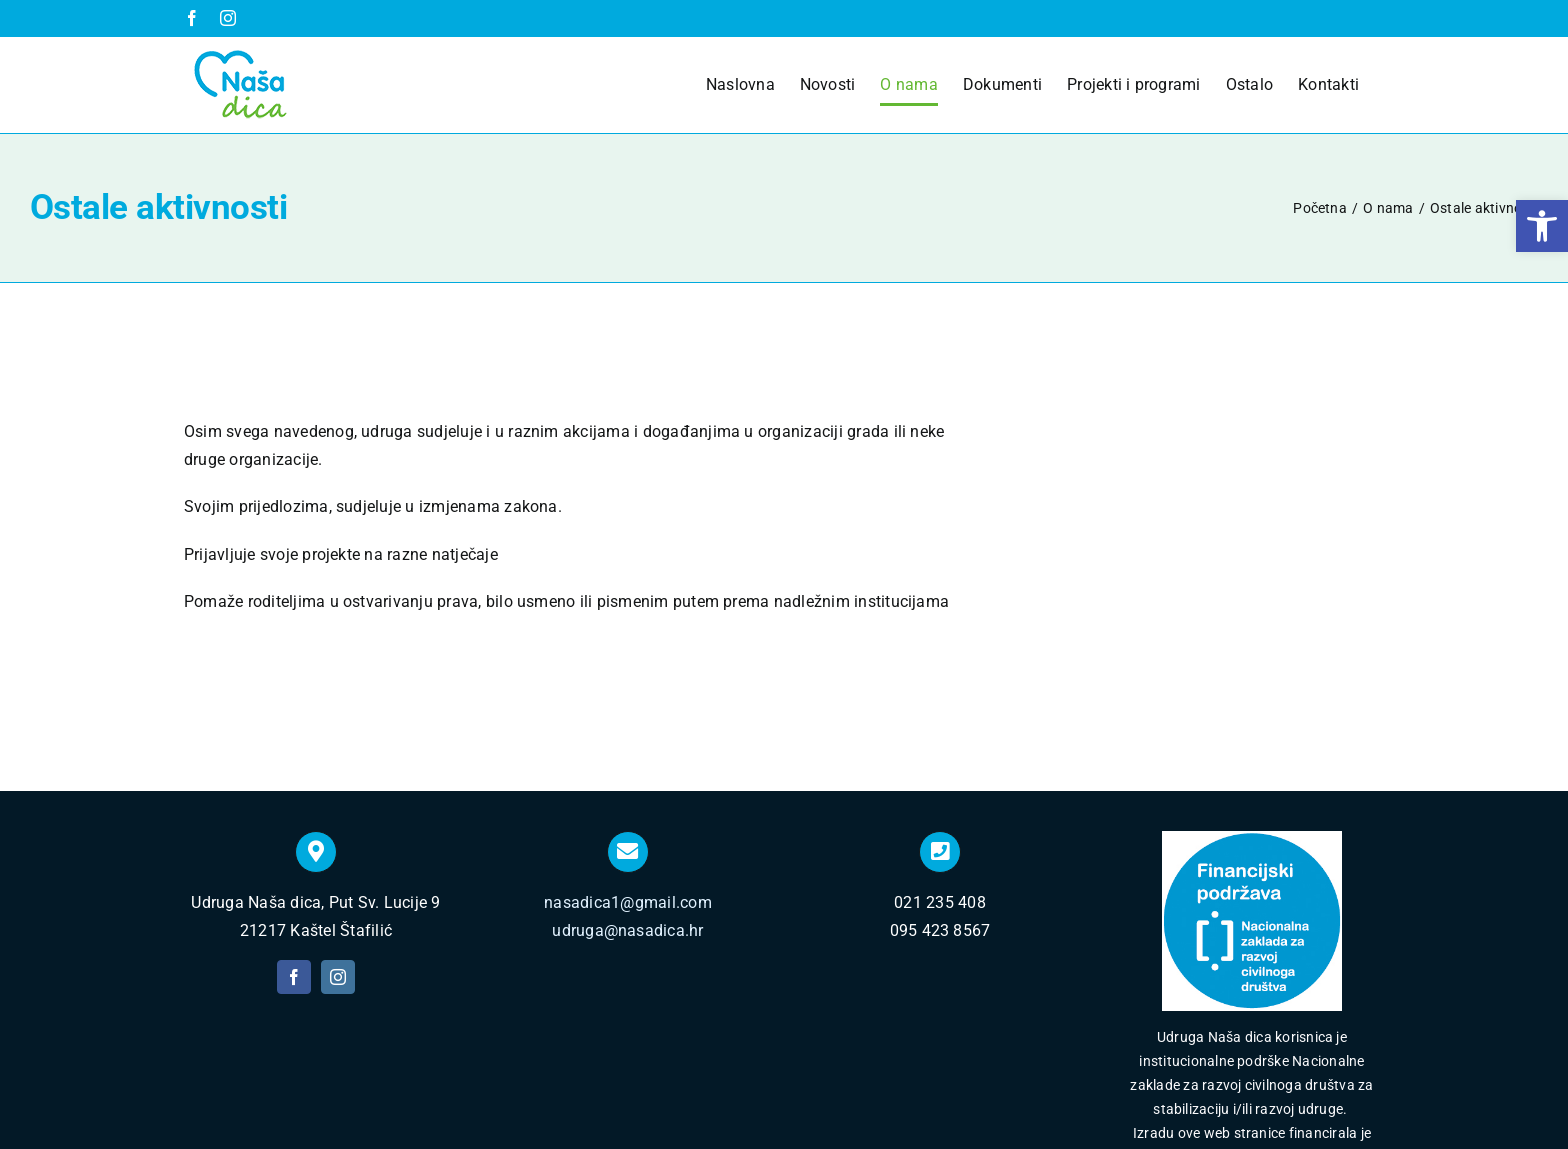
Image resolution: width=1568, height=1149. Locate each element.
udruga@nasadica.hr (627, 779)
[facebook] (294, 827)
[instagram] (338, 827)
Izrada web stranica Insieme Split (876, 1103)
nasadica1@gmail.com (628, 752)
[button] (1542, 226)
